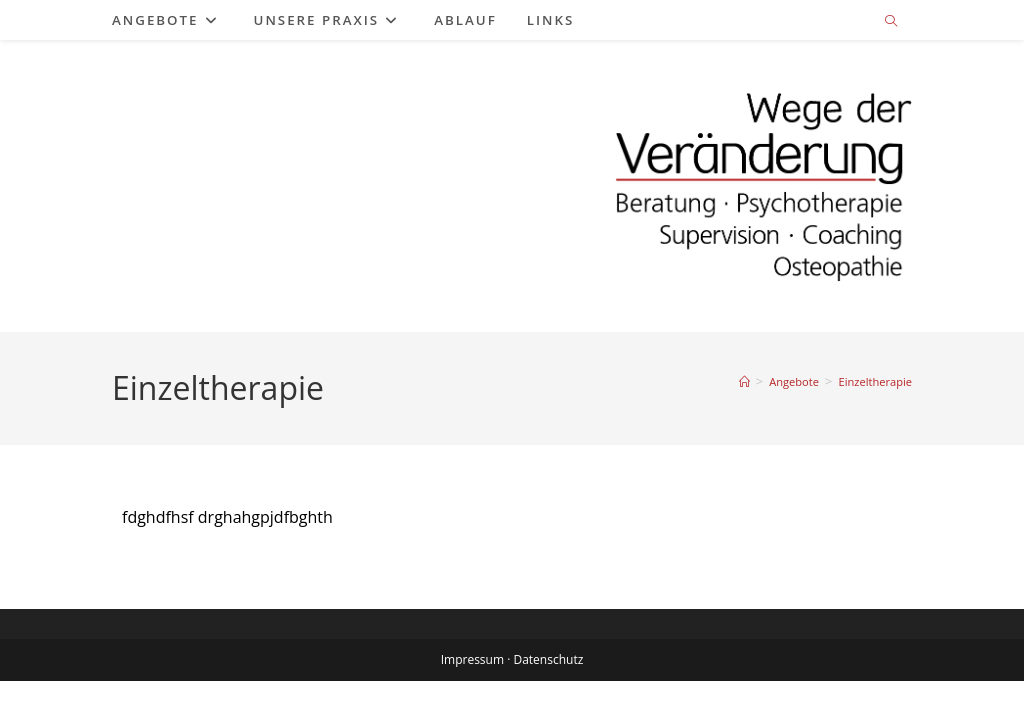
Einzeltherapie (875, 381)
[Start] (744, 381)
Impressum (472, 698)
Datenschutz (548, 698)
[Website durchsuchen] (891, 22)
